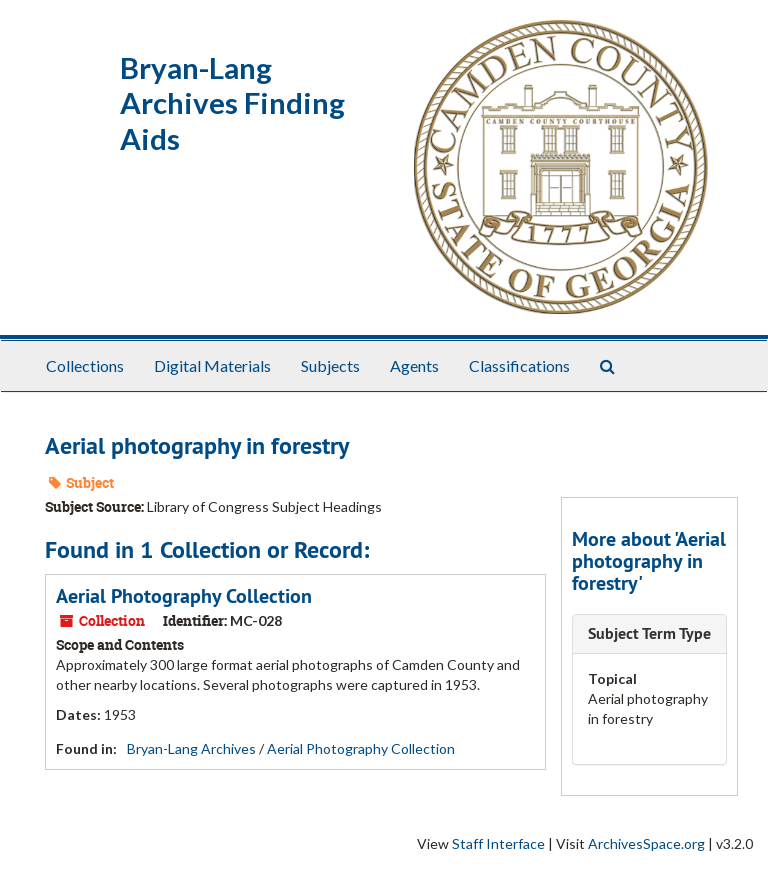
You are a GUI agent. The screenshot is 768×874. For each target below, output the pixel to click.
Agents (414, 365)
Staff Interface (498, 843)
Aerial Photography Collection (184, 596)
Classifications (519, 365)
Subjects (330, 365)
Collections (85, 365)
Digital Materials (212, 365)
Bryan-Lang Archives (191, 748)
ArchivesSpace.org (646, 843)
